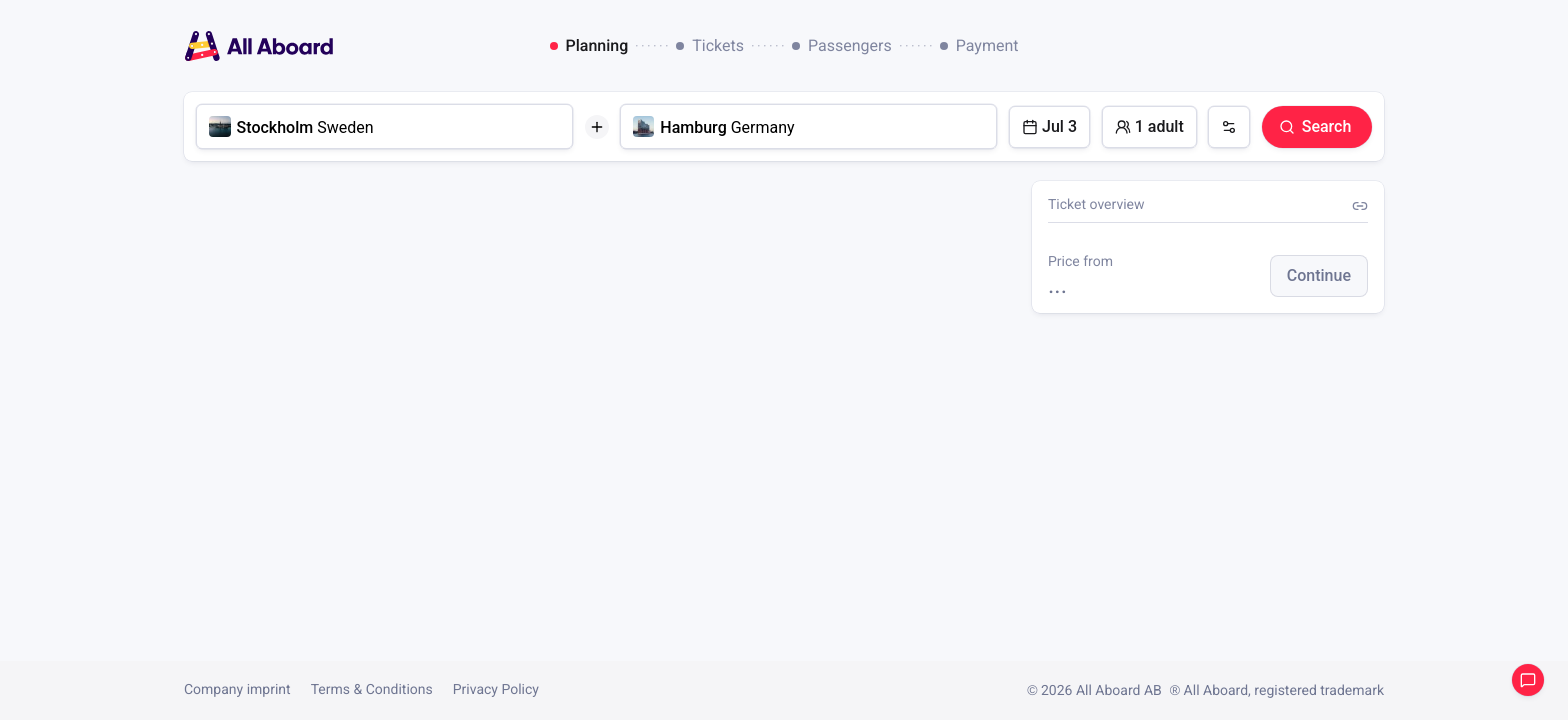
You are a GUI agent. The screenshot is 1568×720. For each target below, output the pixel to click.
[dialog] (784, 46)
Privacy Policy (496, 690)
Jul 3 (1049, 126)
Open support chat (1528, 680)
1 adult (1149, 126)
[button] (1319, 276)
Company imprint (237, 690)
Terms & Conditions (372, 690)
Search (1315, 126)
